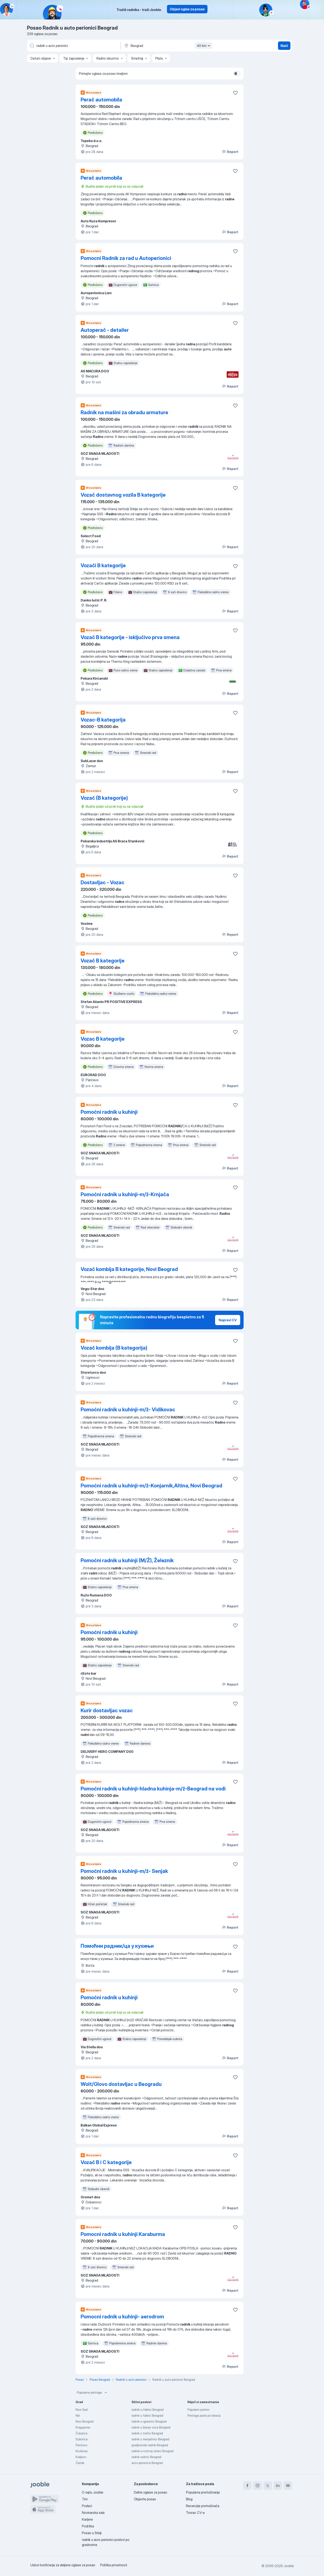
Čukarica (81, 2433)
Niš (78, 2415)
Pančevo (81, 2445)
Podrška (88, 2526)
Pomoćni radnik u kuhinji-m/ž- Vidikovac (128, 1409)
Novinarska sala (93, 2512)
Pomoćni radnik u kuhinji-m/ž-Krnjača (125, 1194)
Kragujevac (83, 2427)
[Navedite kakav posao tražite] (73, 46)
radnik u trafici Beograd (147, 2433)
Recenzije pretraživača (202, 2506)
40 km (204, 45)
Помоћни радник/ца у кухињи (117, 1946)
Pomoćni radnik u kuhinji (109, 1112)
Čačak (80, 2463)
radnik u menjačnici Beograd (150, 2439)
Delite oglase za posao (150, 2492)
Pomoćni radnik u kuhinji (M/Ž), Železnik (127, 1560)
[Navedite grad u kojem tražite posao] (167, 46)
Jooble (289, 2566)
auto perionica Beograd (147, 2463)
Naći (284, 46)
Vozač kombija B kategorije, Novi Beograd (129, 1269)
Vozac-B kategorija (103, 720)
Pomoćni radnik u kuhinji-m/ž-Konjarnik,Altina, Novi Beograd (151, 1486)
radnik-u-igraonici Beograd (149, 2421)
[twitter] (267, 2485)
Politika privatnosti (113, 2565)
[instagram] (257, 2485)
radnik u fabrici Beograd (147, 2415)
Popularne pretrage (92, 2392)
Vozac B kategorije (103, 1039)
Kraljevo (81, 2457)
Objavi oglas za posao (187, 9)
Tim (85, 2499)
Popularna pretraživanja (203, 2492)
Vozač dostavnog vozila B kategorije (123, 495)
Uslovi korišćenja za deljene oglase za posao (62, 2565)
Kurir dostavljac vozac (107, 1710)
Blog (189, 2499)
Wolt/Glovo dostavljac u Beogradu (121, 2084)
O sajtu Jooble (92, 2492)
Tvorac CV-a (195, 2512)
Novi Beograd (85, 2421)
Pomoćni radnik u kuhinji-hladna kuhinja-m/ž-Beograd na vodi (153, 1789)
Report (230, 152)
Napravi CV (228, 1320)
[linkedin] (278, 2485)
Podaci (87, 2506)
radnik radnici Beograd (146, 2457)
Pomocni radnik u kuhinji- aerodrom (122, 2317)
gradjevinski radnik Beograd (149, 2445)
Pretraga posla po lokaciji (204, 2415)
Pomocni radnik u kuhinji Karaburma (123, 2234)
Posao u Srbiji (92, 2533)
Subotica (82, 2439)
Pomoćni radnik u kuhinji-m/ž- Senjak (124, 1871)
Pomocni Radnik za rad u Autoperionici (126, 258)
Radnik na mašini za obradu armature (124, 412)
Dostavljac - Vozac (102, 882)
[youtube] (288, 2485)
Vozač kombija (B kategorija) (114, 1348)
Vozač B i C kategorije (106, 2162)
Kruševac (82, 2451)
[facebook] (247, 2485)
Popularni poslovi (198, 2409)
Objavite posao (145, 2499)
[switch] (236, 73)
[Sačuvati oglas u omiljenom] (235, 92)
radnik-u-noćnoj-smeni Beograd (152, 2451)
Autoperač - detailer (105, 330)
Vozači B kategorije (103, 565)
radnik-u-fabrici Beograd (147, 2409)
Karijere (87, 2519)
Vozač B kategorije (103, 961)
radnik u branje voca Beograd (150, 2427)
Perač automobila (101, 100)
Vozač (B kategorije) (104, 798)
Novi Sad (82, 2409)
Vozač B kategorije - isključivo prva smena (130, 637)
